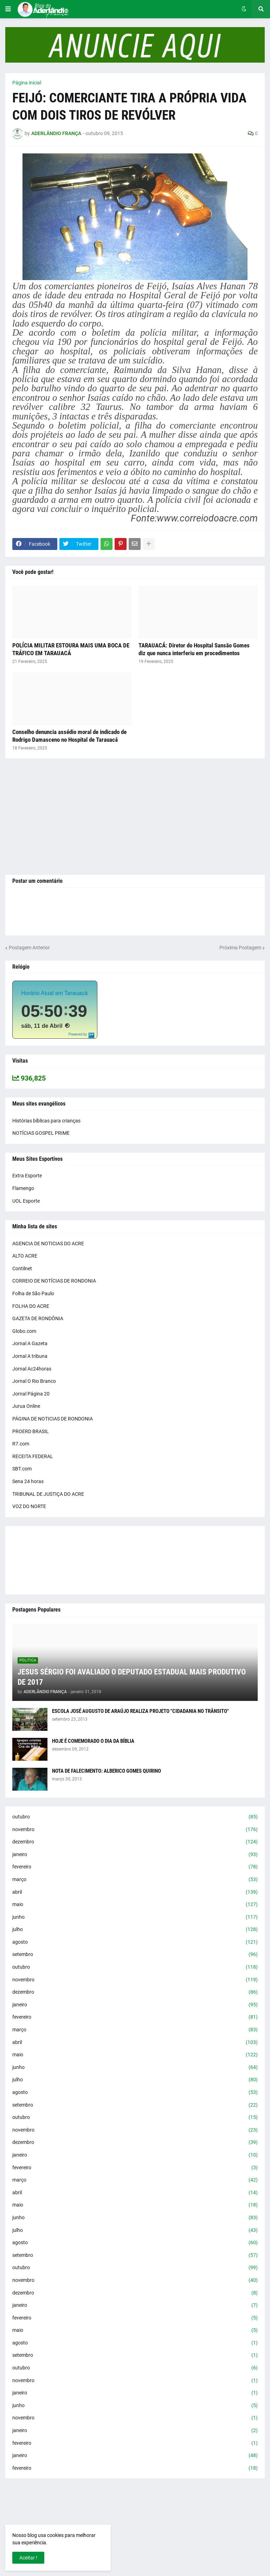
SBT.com (22, 1468)
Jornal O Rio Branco (34, 1381)
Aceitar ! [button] (28, 2558)
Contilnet (22, 1268)
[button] (8, 9)
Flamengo (23, 1188)
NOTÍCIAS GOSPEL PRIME (41, 1133)
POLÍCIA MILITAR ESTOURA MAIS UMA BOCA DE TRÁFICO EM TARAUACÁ (70, 649)
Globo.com (24, 1331)
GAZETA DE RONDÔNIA (37, 1318)
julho (135, 1929)
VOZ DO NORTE (29, 1506)
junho (135, 1917)
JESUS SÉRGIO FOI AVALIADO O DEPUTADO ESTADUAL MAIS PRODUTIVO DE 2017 (132, 1676)
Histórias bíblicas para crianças (46, 1121)
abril (135, 1892)
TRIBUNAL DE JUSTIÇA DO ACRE (48, 1494)
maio (135, 1904)
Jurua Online (26, 1406)
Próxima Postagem (240, 947)
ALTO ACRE (24, 1256)
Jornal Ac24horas (31, 1369)
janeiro (135, 1854)
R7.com (20, 1444)
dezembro (135, 1842)
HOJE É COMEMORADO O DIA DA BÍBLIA (93, 1741)
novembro (135, 1829)
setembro (135, 1954)
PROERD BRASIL (30, 1431)
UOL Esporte (26, 1201)
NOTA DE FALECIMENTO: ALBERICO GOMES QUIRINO (106, 1771)
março (135, 1879)
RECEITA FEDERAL (32, 1456)
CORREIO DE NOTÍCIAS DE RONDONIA (54, 1281)
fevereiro (135, 1867)
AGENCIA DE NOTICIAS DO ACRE (48, 1243)
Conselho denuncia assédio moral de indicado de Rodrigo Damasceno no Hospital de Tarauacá (69, 735)
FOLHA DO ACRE (30, 1306)
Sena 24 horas (28, 1481)
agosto (135, 1942)
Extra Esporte (27, 1175)
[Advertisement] (135, 816)
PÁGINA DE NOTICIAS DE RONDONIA (52, 1419)
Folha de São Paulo (33, 1293)
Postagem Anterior (29, 947)
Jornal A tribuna (29, 1356)
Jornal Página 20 (31, 1394)
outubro (135, 1817)
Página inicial (26, 82)
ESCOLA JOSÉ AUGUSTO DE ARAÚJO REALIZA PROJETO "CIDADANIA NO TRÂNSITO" (140, 1711)
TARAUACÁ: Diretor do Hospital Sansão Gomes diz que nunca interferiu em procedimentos (194, 649)
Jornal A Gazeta (29, 1343)
